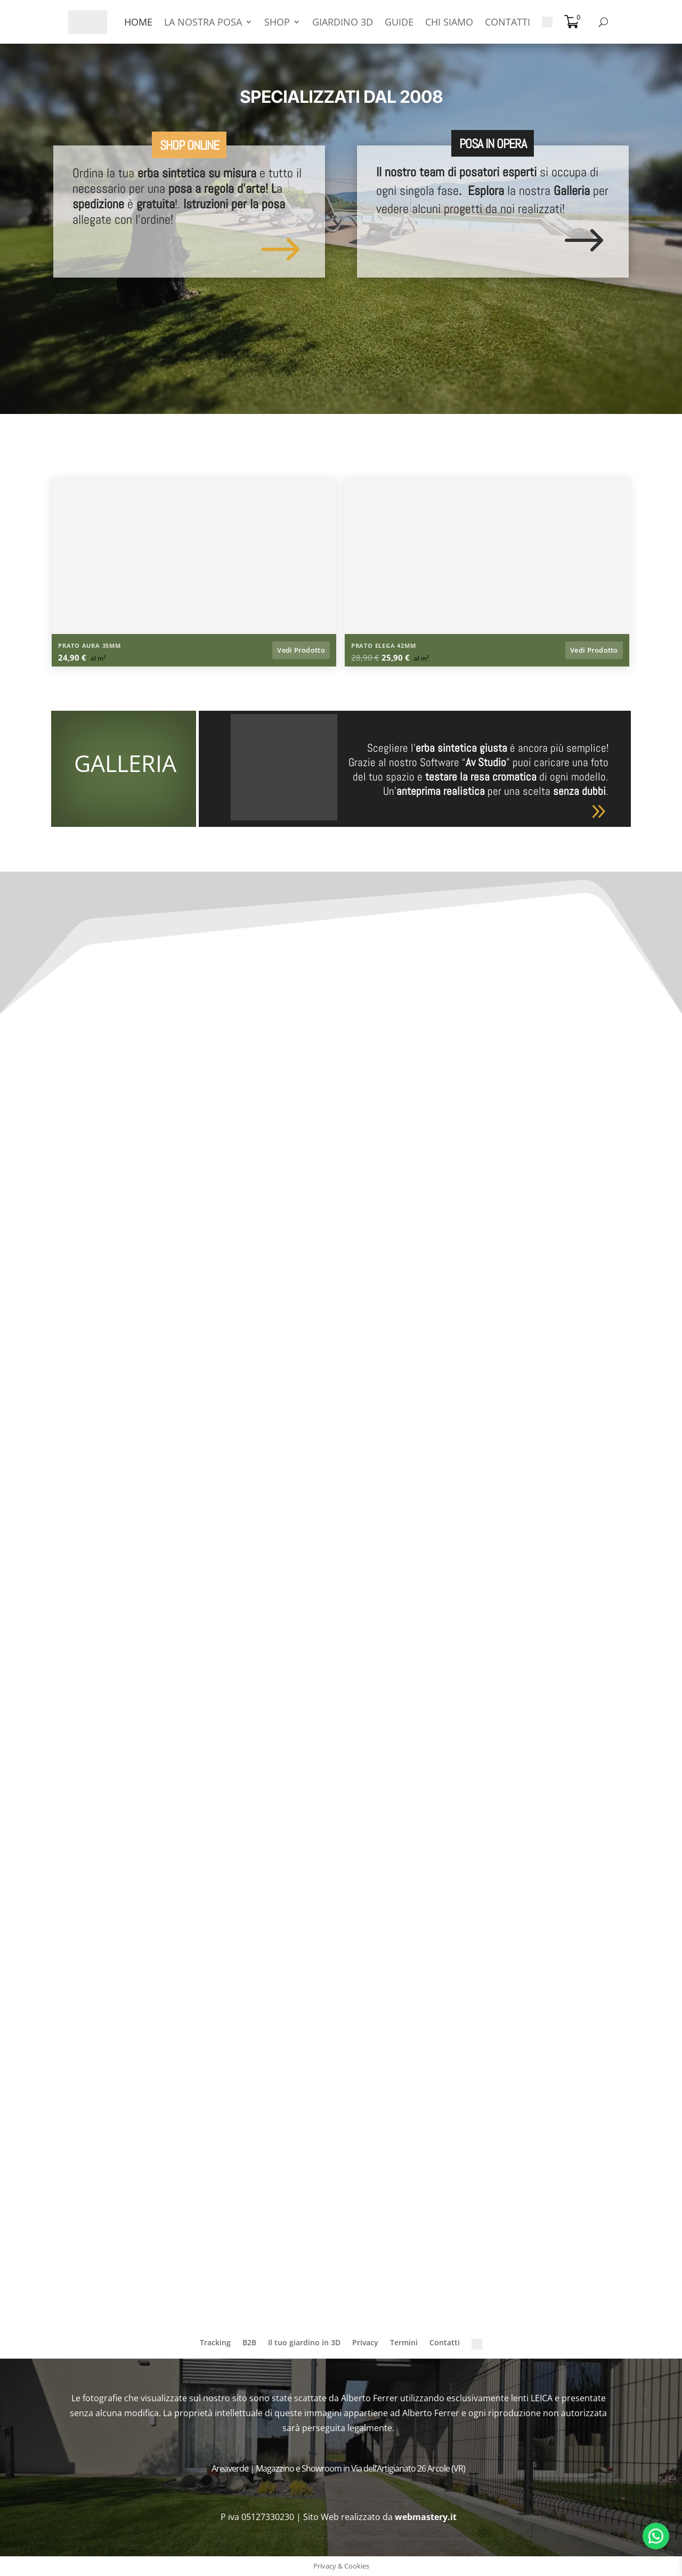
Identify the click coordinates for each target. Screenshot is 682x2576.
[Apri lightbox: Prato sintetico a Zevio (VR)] (194, 572)
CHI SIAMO (449, 21)
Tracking (215, 2342)
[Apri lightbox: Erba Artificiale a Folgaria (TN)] (487, 572)
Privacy (365, 2342)
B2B (249, 2342)
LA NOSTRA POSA (203, 21)
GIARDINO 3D (342, 21)
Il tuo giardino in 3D (304, 2342)
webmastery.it (427, 2517)
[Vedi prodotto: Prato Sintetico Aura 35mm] (194, 650)
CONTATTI (507, 21)
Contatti (444, 2342)
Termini (404, 2342)
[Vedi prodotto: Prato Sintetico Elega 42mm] (487, 650)
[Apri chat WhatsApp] (656, 2536)
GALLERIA (125, 763)
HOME (138, 21)
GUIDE (399, 21)
